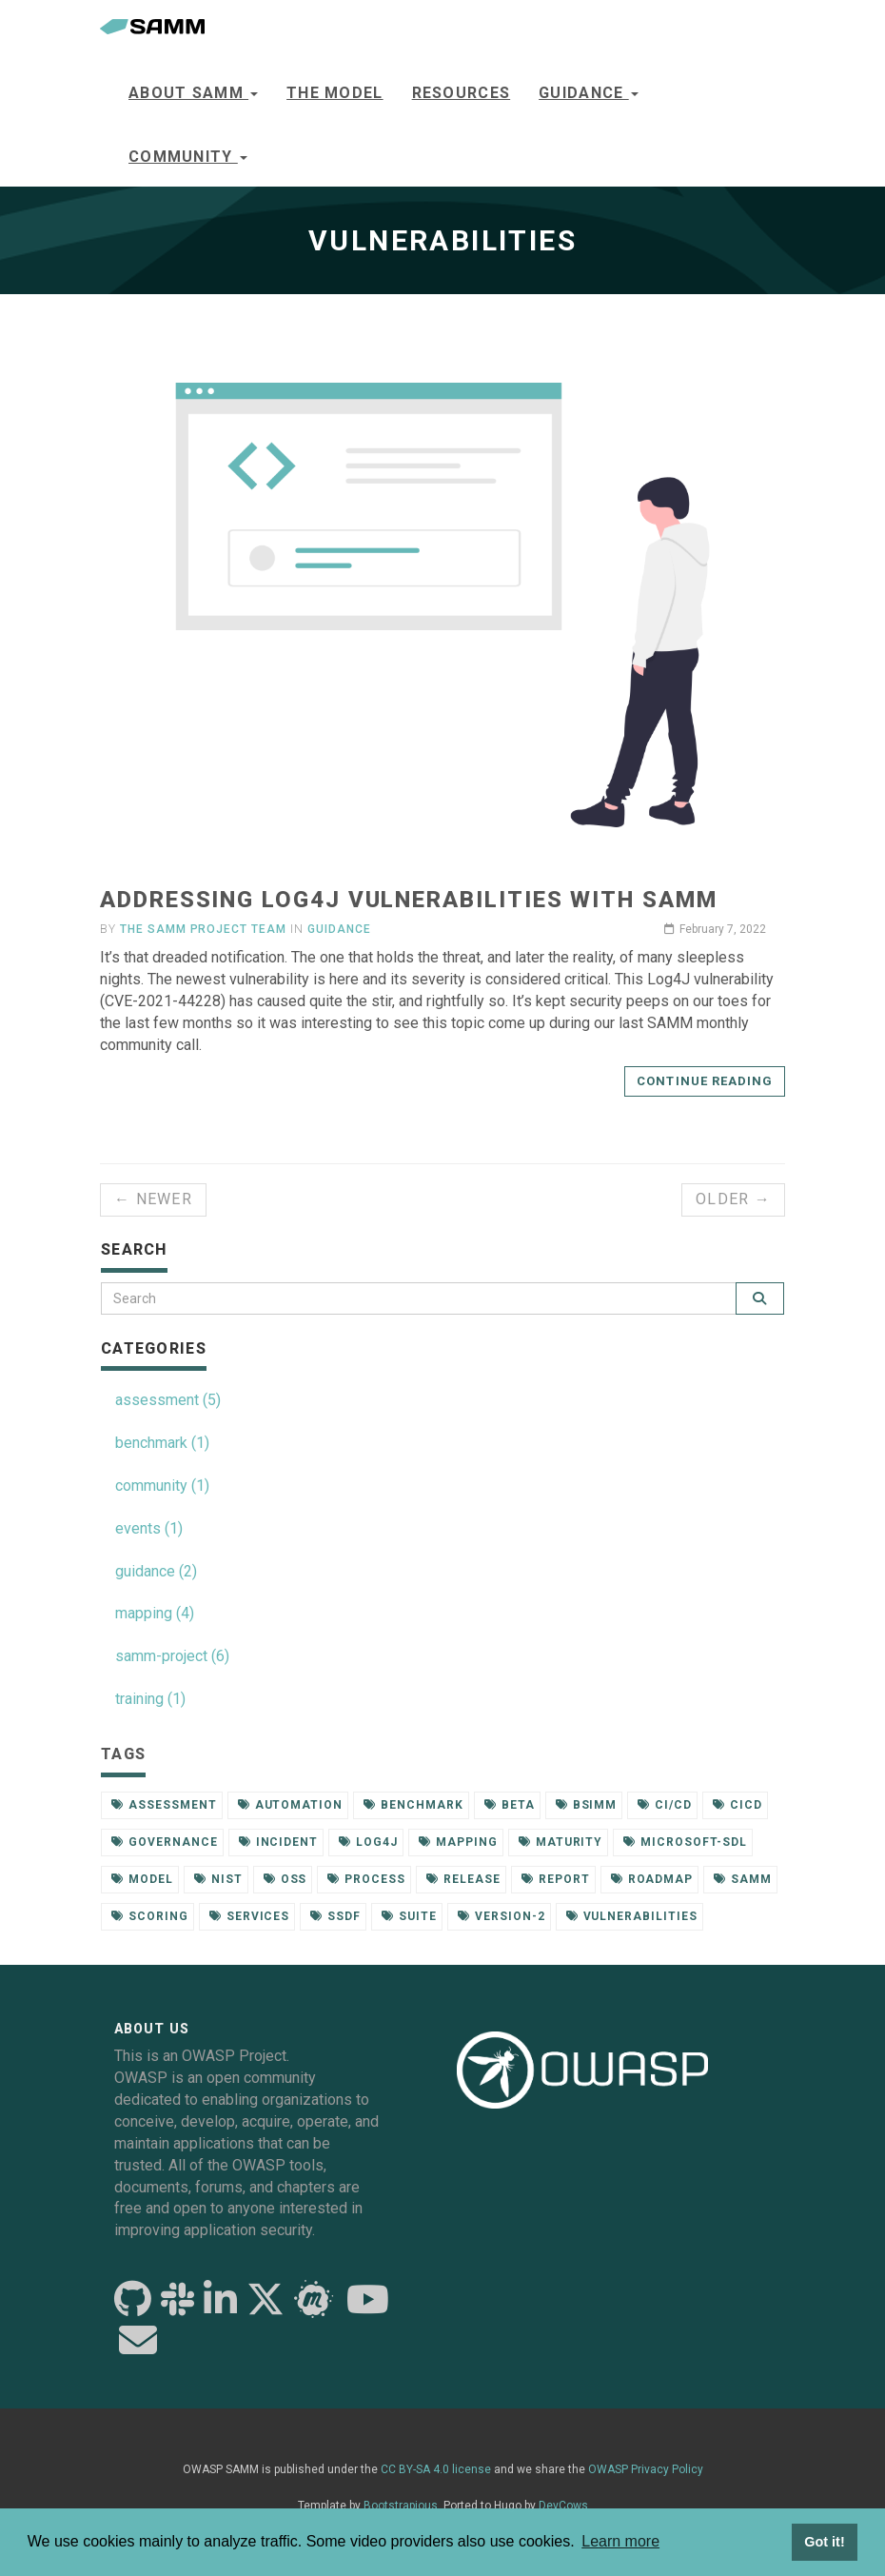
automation (291, 1805)
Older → (733, 1199)
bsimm (587, 1805)
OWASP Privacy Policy (645, 2469)
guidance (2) (156, 1571)
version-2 (501, 1916)
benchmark (413, 1805)
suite (409, 1916)
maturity (561, 1842)
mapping (458, 1842)
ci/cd (665, 1805)
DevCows (563, 2505)
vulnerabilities (632, 1916)
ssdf (335, 1916)
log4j (368, 1842)
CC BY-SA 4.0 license (436, 2469)
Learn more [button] (620, 2541)
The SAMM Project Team (203, 929)
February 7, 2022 (715, 929)
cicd (737, 1805)
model (142, 1879)
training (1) (150, 1699)
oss (285, 1879)
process (366, 1879)
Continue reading (705, 1081)
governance (164, 1842)
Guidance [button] (589, 93)
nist (218, 1879)
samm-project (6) (172, 1656)
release (463, 1879)
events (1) (149, 1528)
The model (335, 93)
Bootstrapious (401, 2505)
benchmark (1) (162, 1443)
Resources (461, 93)
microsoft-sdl (684, 1842)
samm (743, 1879)
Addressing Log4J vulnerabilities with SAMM (409, 899)
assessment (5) (168, 1400)
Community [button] (187, 157)
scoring (149, 1916)
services (249, 1916)
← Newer (153, 1199)
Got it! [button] (824, 2541)
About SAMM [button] (193, 93)
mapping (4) (154, 1613)
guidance (339, 929)
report (555, 1879)
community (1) (162, 1485)
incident (279, 1842)
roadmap (652, 1879)
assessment (164, 1805)
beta (509, 1805)
